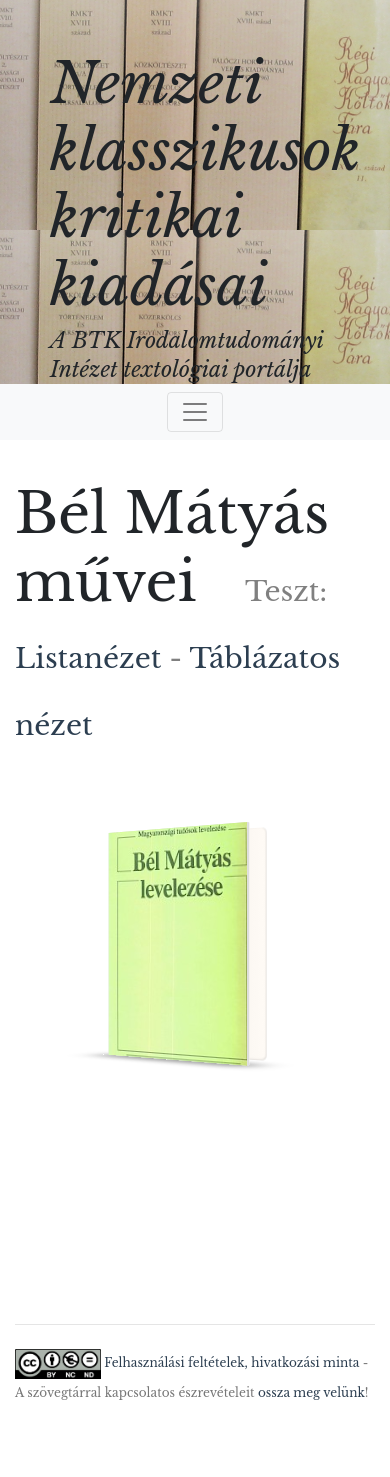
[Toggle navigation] (195, 412)
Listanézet (88, 658)
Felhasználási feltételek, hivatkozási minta (231, 1362)
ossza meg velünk (311, 1392)
